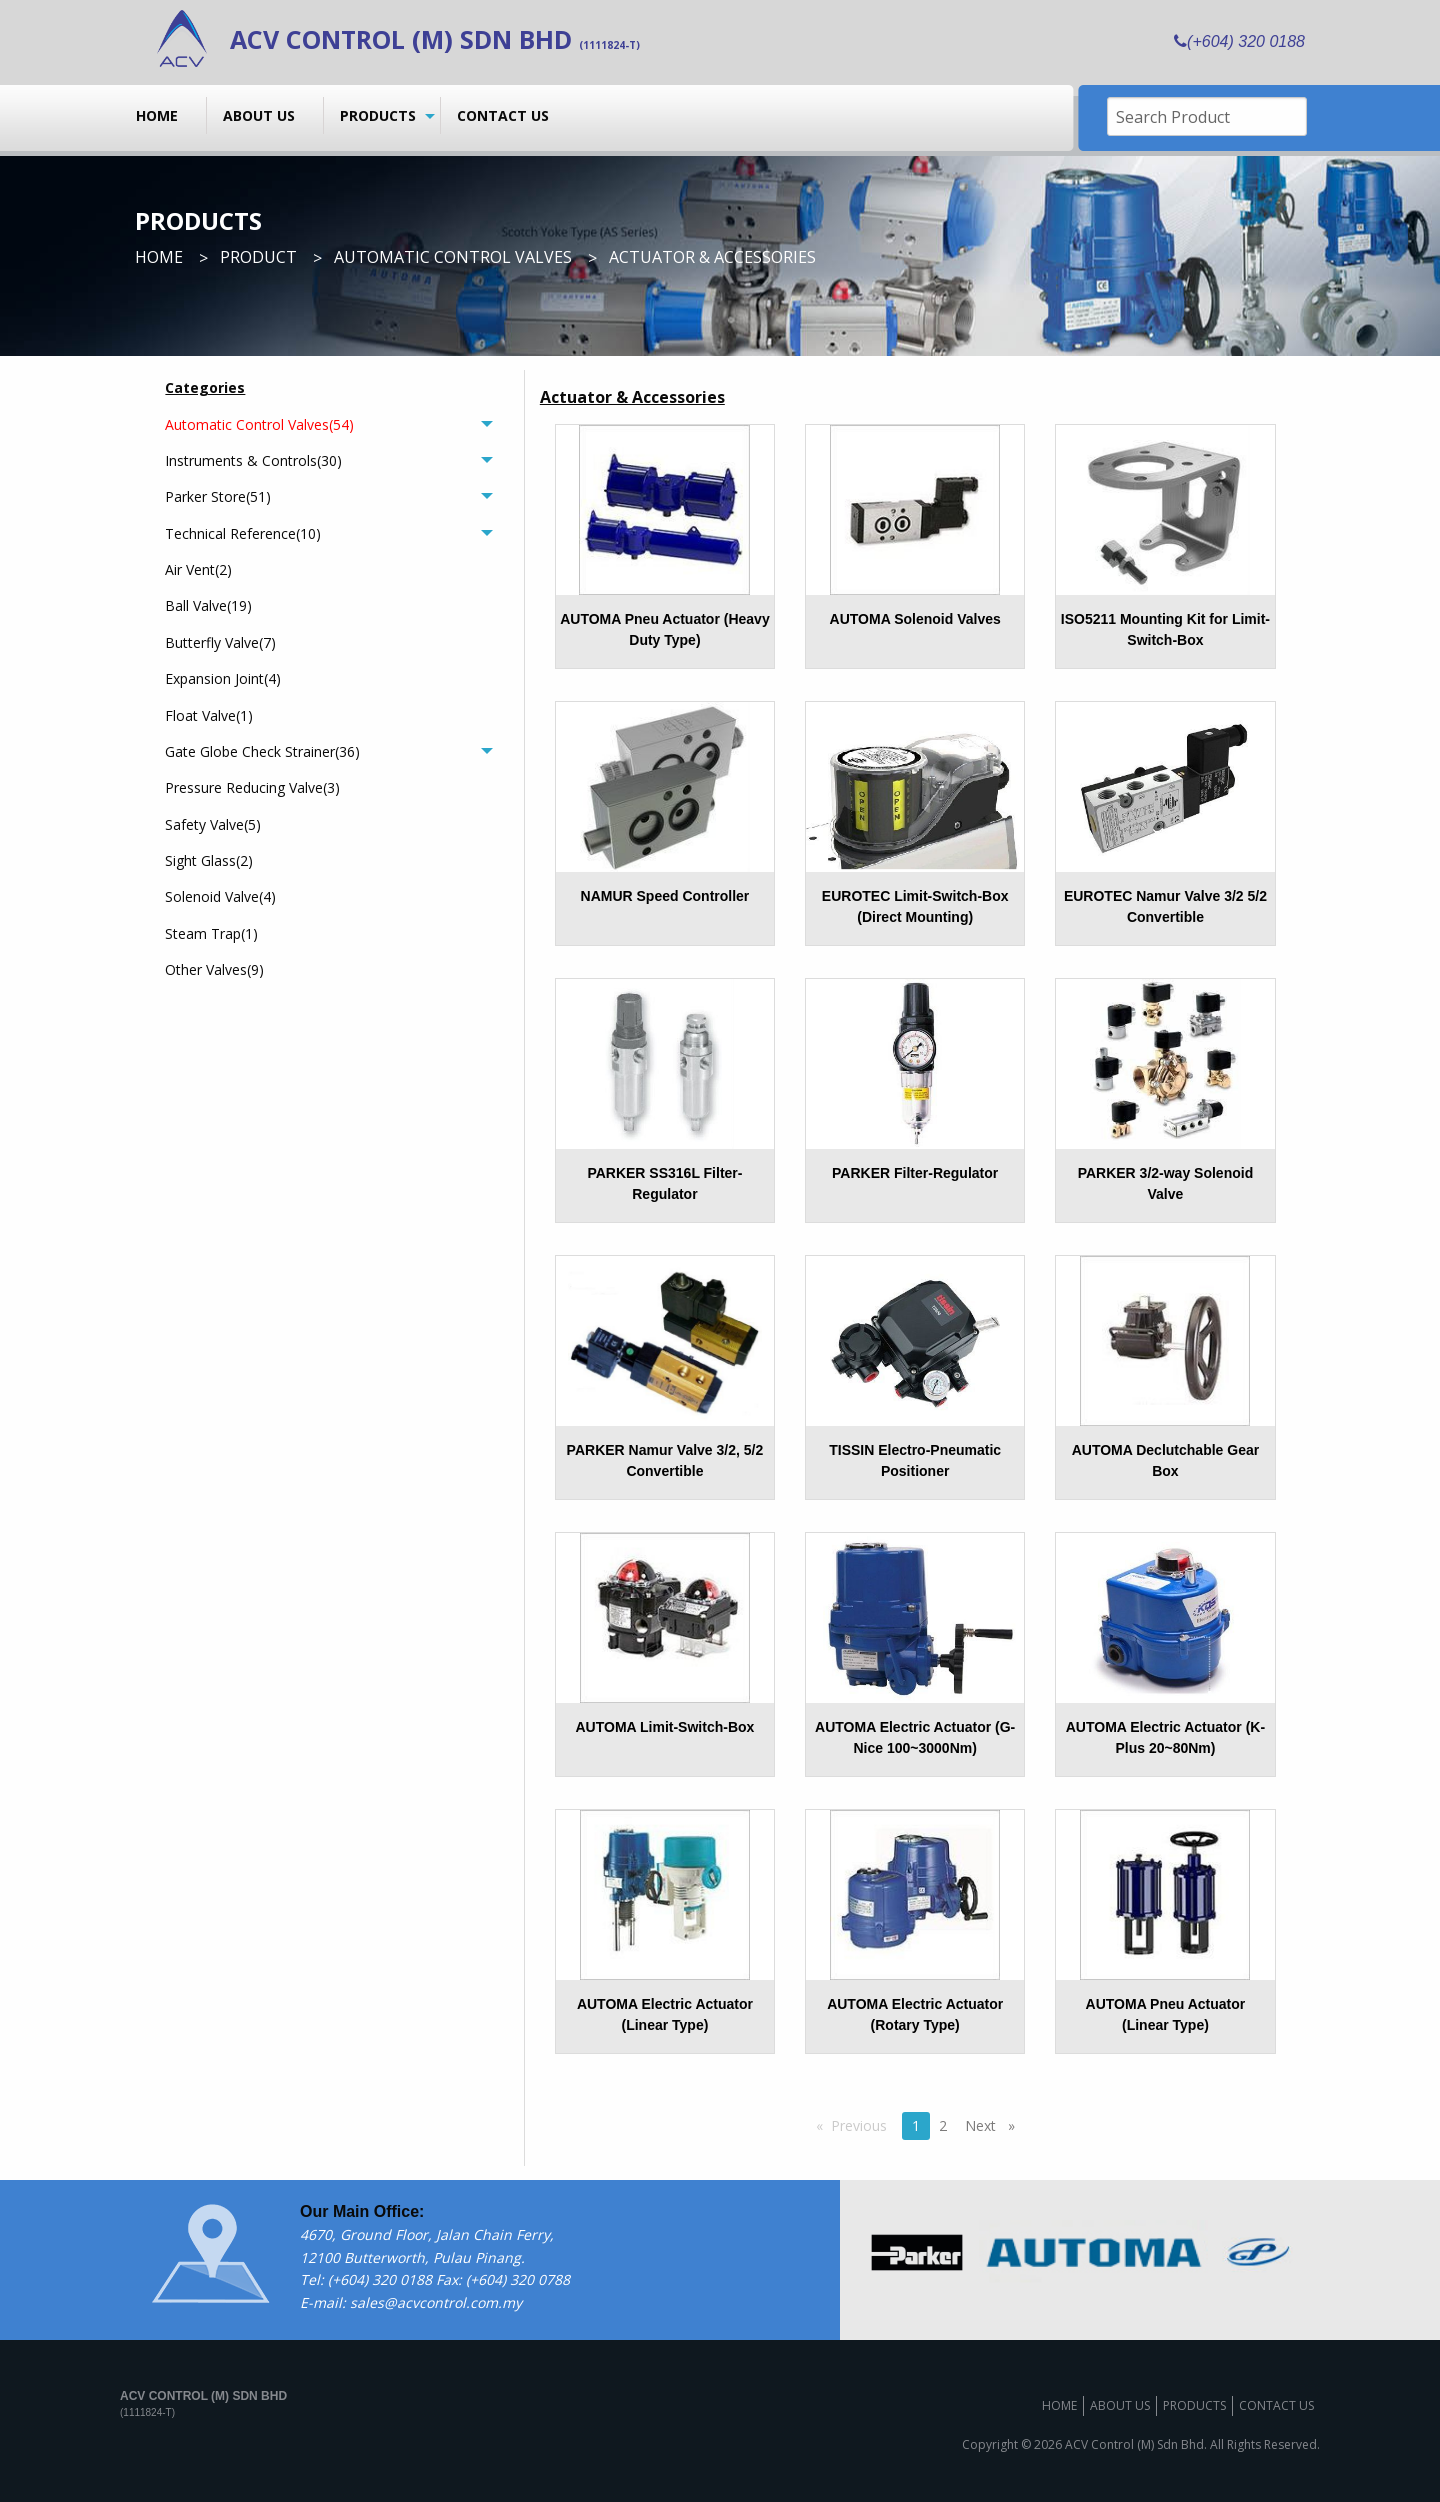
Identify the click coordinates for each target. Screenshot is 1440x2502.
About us (259, 115)
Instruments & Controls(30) (253, 460)
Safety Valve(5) (213, 824)
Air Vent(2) (198, 569)
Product (258, 257)
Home (157, 115)
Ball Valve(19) (208, 605)
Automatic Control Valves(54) (259, 424)
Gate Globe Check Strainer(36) (262, 751)
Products (378, 115)
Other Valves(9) (214, 969)
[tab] (328, 424)
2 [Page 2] (943, 2125)
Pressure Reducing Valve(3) (252, 787)
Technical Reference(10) (243, 533)
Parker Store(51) (218, 496)
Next (994, 2125)
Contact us (503, 115)
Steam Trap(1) (211, 933)
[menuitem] (163, 115)
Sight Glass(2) (209, 860)
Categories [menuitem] (205, 387)
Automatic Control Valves (453, 257)
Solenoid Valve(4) (220, 896)
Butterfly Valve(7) (220, 642)
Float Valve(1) (209, 715)
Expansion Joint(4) (223, 678)
